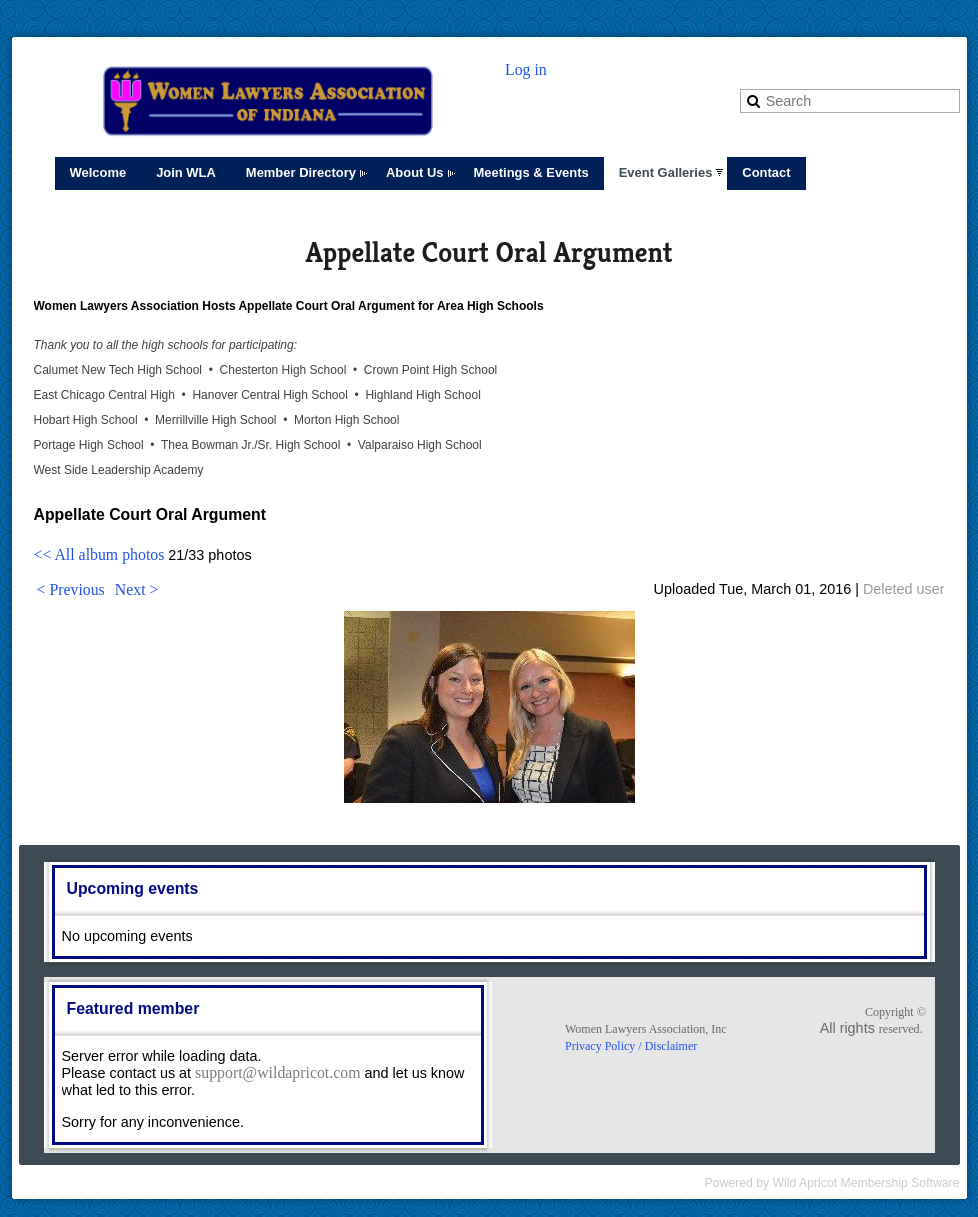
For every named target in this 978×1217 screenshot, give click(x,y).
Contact (766, 172)
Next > (137, 589)
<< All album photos (99, 554)
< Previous (71, 589)
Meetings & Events (531, 172)
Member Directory (301, 172)
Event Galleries (666, 172)
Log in (526, 69)
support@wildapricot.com (277, 1072)
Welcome (98, 172)
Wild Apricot (805, 1183)
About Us (415, 172)
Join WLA (186, 172)
